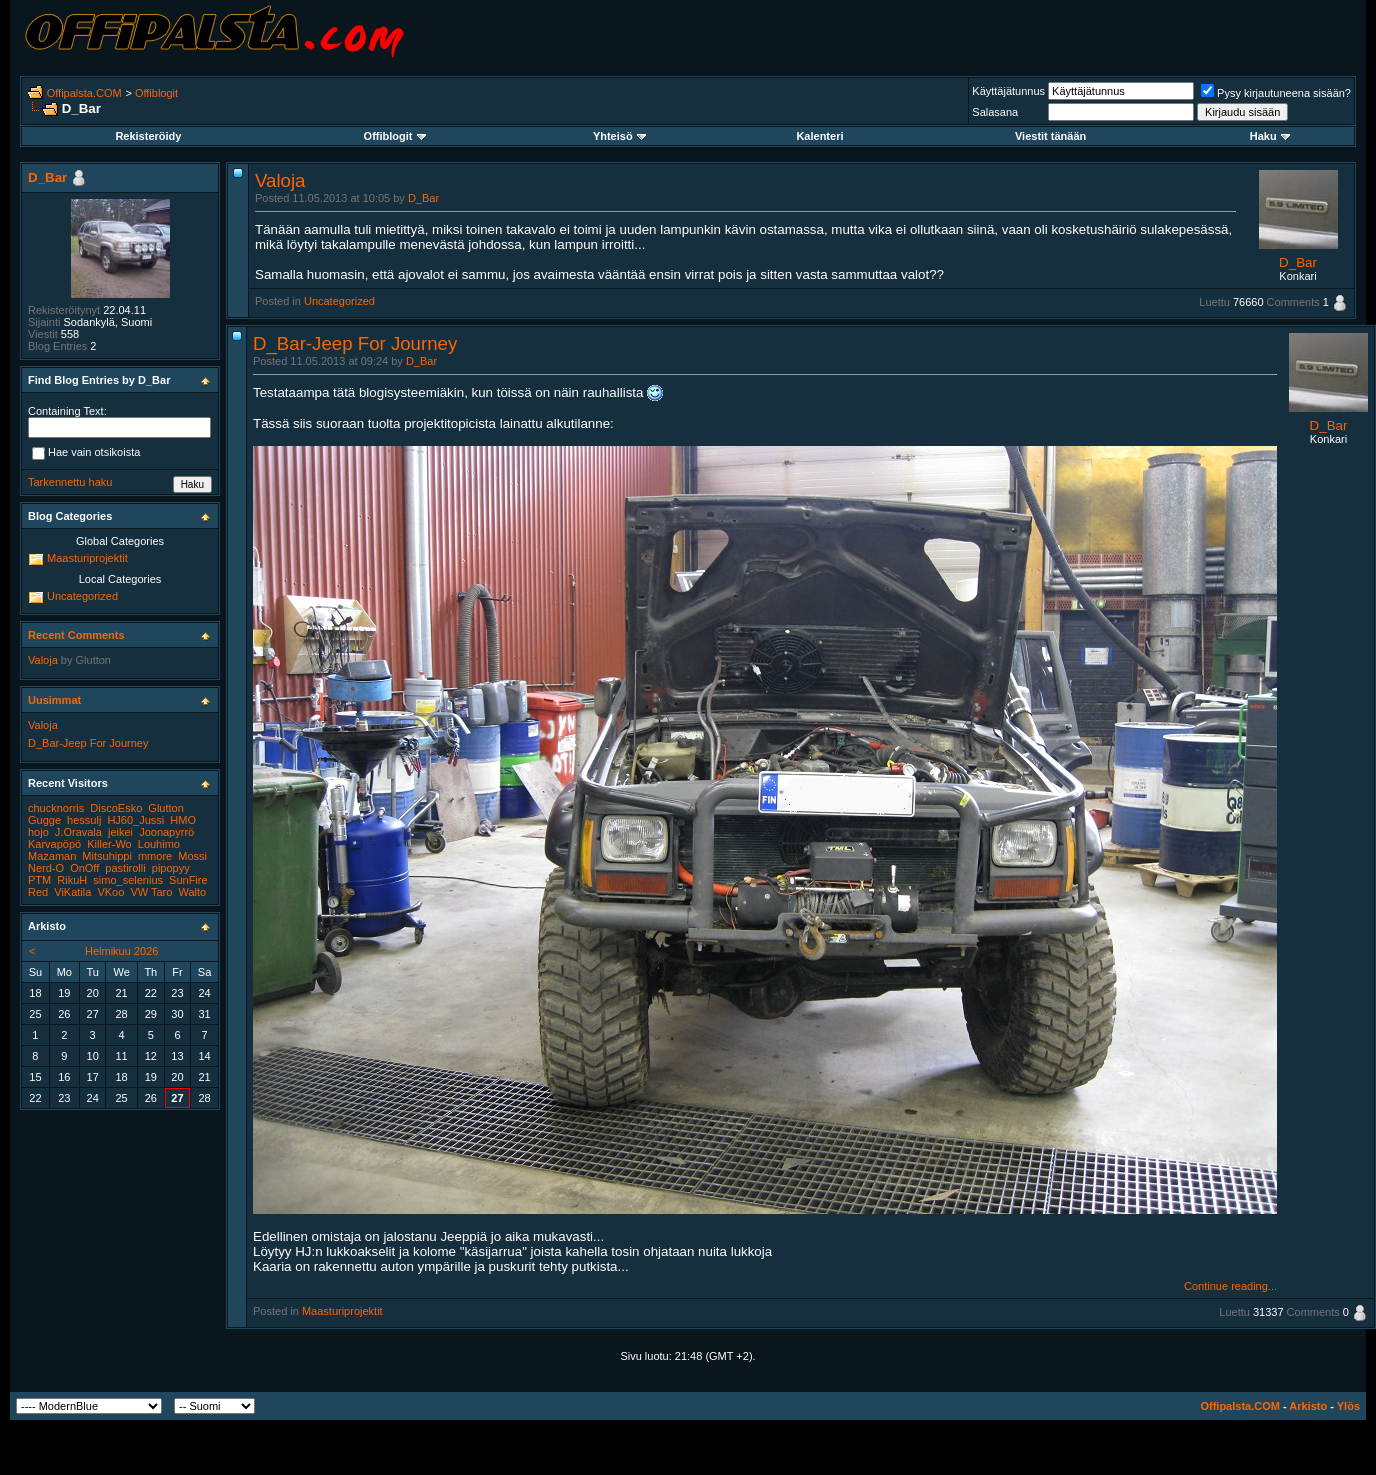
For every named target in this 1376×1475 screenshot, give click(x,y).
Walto (192, 892)
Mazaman (52, 856)
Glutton (93, 660)
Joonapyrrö (166, 832)
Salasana (995, 112)
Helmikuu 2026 (121, 951)
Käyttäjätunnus (1008, 91)
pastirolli (125, 868)
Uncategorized (339, 301)
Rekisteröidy (148, 136)
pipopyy (171, 868)
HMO (183, 820)
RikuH (72, 880)
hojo (38, 832)
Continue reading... (1230, 1286)
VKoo (110, 892)
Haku (1270, 136)
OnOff (84, 868)
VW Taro (151, 892)
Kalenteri (819, 136)
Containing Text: (67, 411)
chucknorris (56, 808)
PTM (39, 880)
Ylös (1348, 1406)
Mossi (192, 856)
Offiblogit (156, 93)
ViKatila (72, 892)
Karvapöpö (54, 844)
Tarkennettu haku (70, 482)
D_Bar (423, 198)
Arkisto (1308, 1406)
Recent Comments (76, 635)
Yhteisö (619, 136)
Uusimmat (54, 700)
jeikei (120, 832)
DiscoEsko (116, 808)
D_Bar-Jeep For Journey (355, 343)
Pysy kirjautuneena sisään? (1276, 93)
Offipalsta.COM (84, 93)
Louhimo (159, 844)
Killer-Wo (109, 844)
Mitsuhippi (107, 856)
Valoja (280, 180)
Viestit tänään (1050, 136)
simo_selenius (128, 880)
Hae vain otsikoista (86, 454)
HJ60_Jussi (135, 820)
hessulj (84, 820)
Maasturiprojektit (342, 1311)
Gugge (44, 820)
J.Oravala (78, 832)
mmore (155, 856)
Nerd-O (46, 868)
